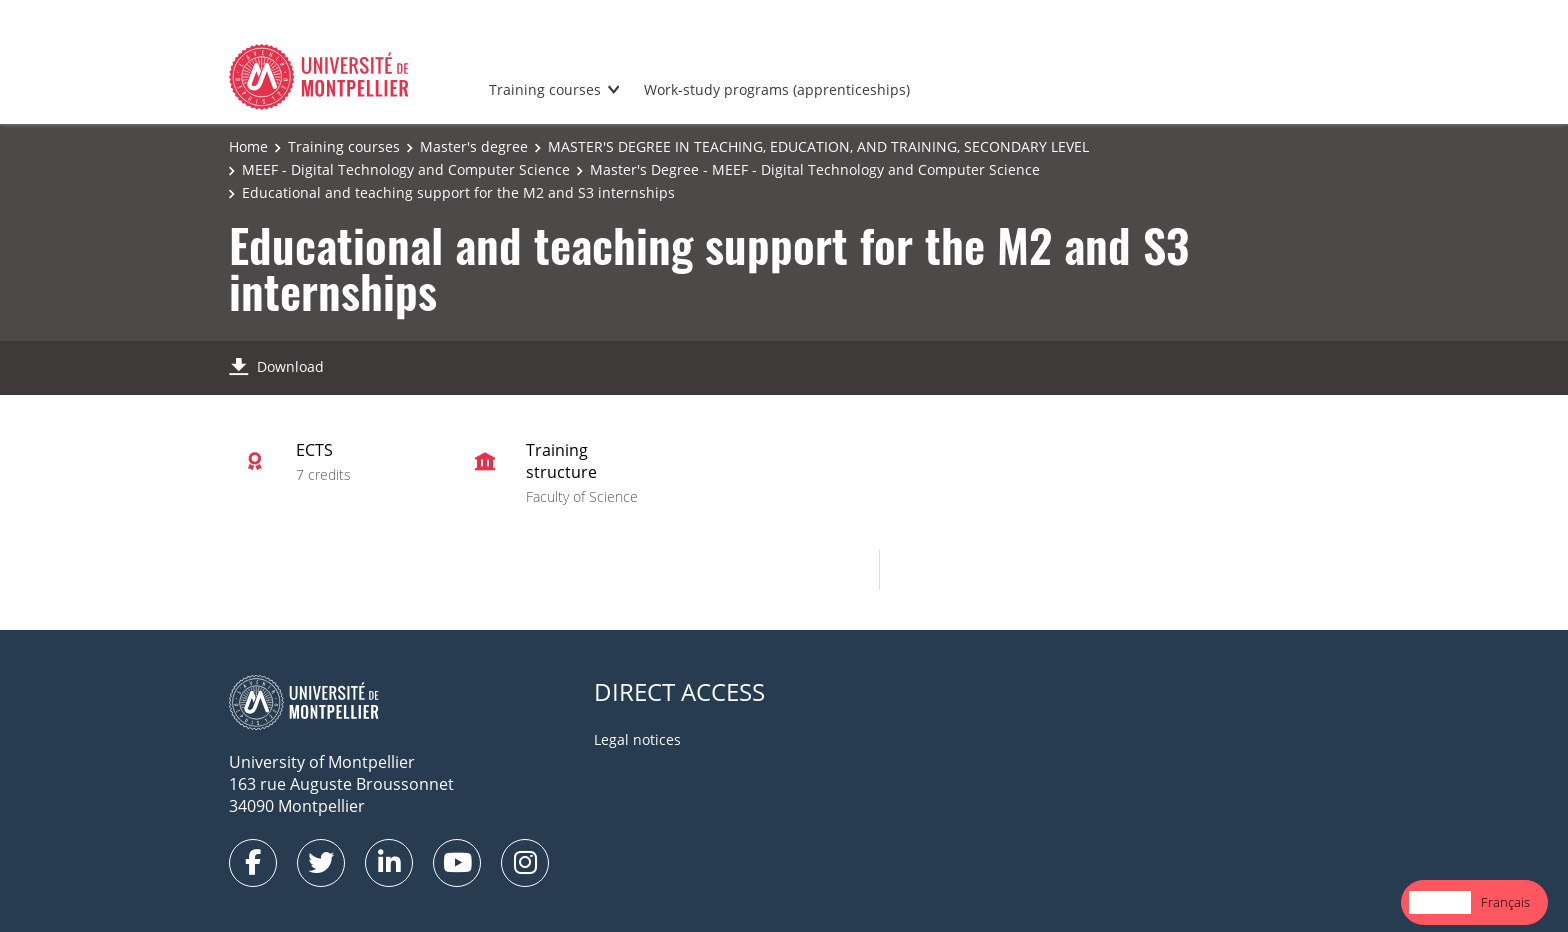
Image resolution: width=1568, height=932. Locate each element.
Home (248, 146)
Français (1505, 902)
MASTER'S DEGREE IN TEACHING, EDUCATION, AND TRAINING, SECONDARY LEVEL (818, 146)
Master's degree (474, 146)
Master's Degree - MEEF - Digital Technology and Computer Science (815, 169)
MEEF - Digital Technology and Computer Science (406, 169)
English (1440, 902)
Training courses (545, 89)
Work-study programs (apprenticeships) (777, 89)
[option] (1505, 902)
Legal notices (637, 739)
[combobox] (1440, 902)
